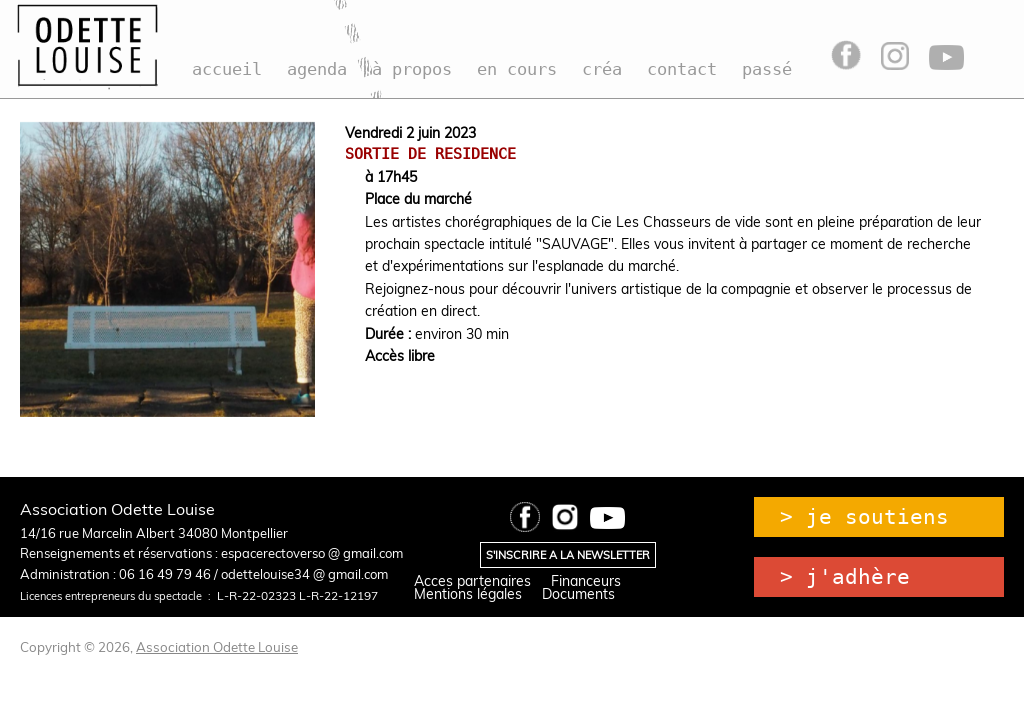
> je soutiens (864, 517)
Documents (578, 594)
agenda (317, 69)
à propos (412, 69)
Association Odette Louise (217, 647)
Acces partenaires (472, 581)
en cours (517, 69)
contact (682, 69)
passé (767, 69)
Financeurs (586, 581)
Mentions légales (468, 594)
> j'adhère (845, 577)
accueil (227, 69)
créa (602, 69)
